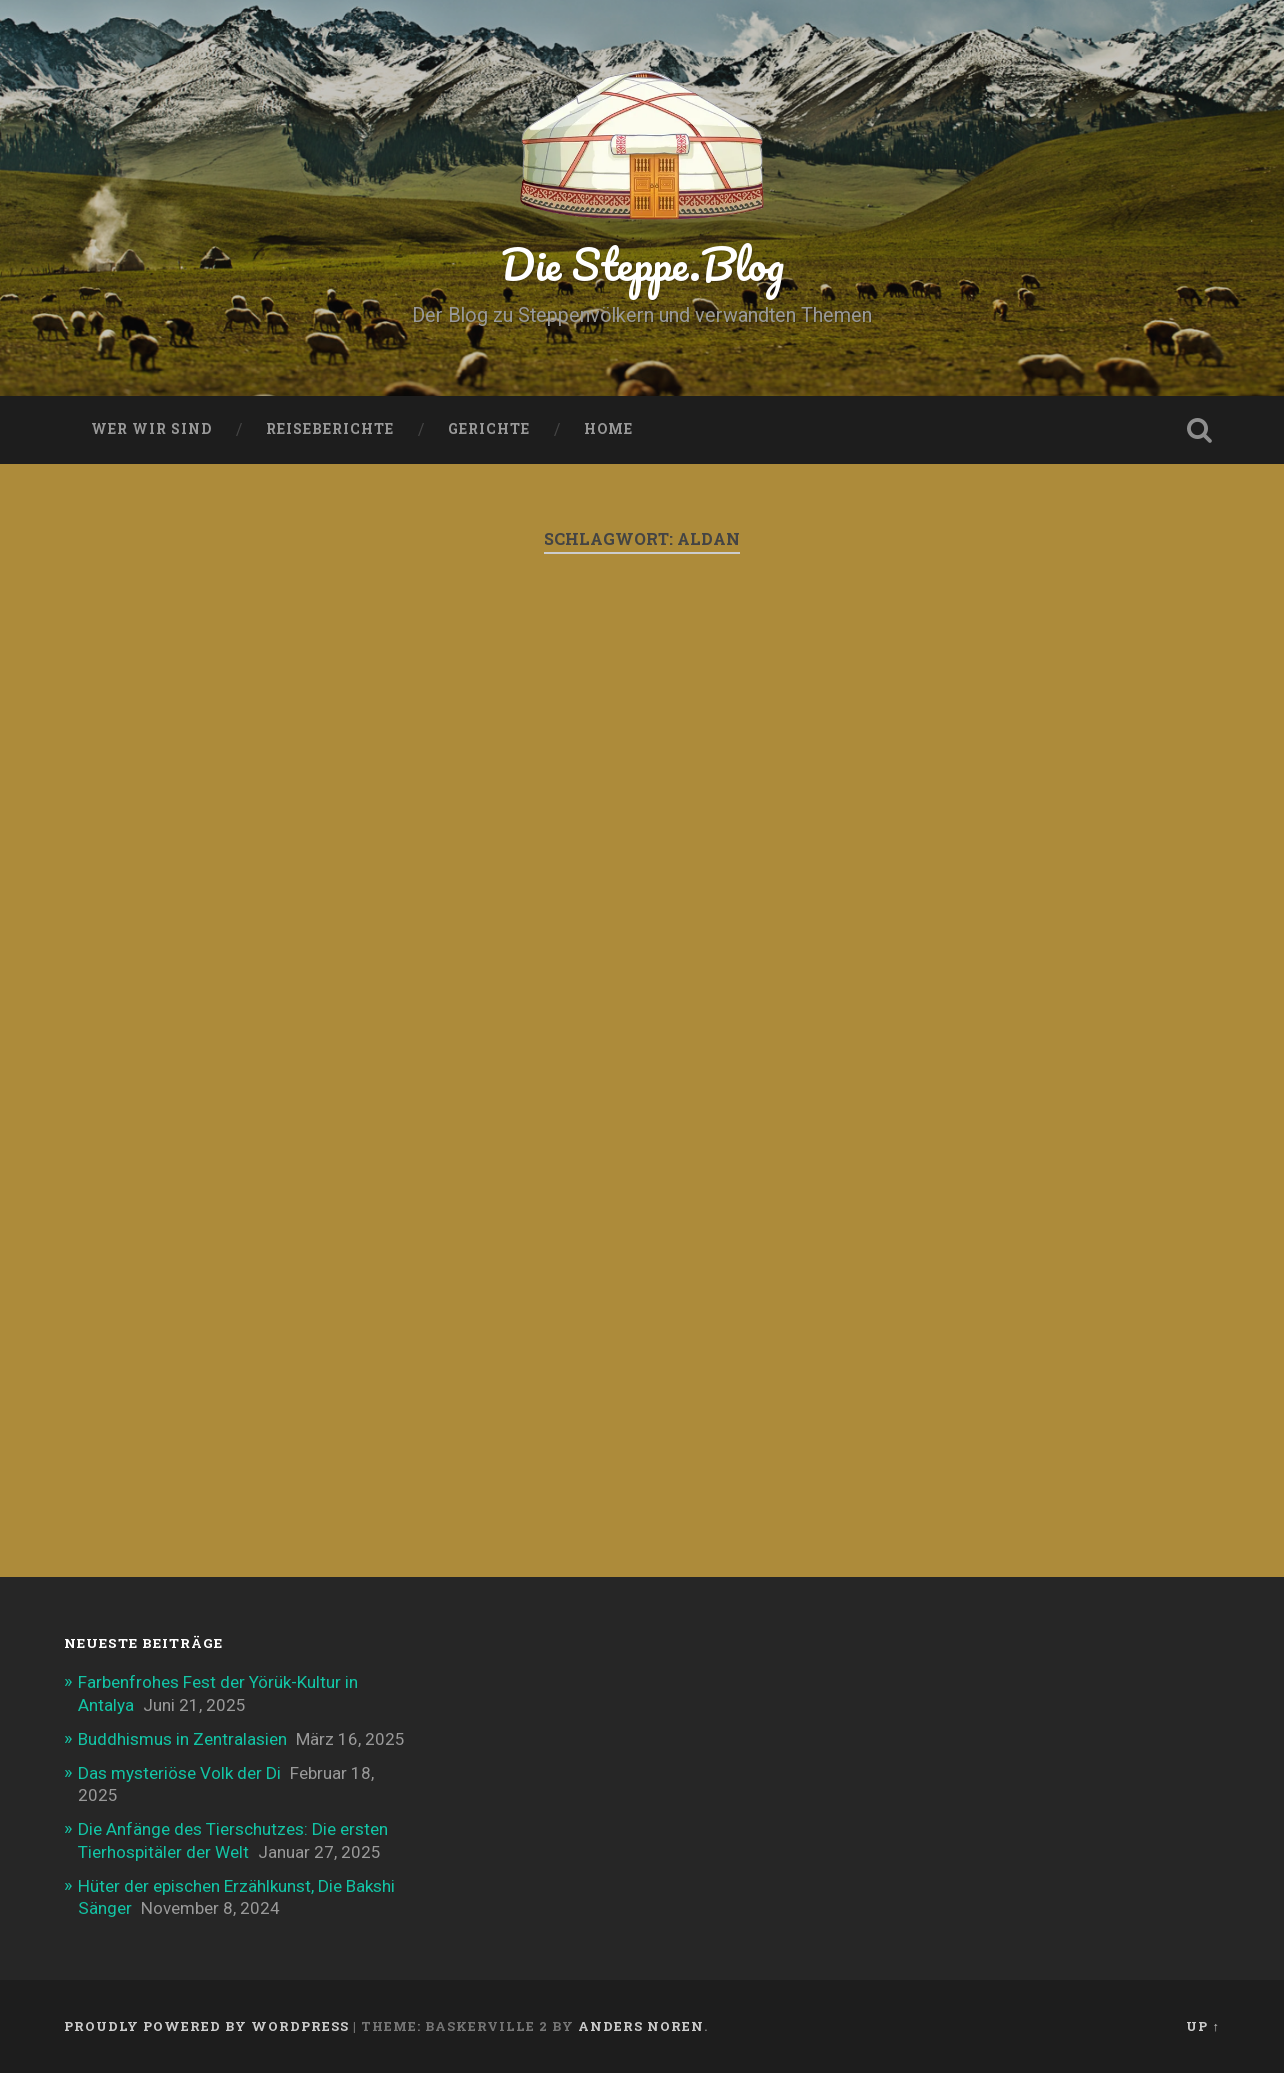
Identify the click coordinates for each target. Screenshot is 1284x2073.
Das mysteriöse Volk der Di (179, 1773)
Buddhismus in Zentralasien (182, 1739)
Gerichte (489, 429)
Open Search (1200, 430)
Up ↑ (1202, 2026)
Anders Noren (641, 2026)
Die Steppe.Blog (642, 263)
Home (608, 429)
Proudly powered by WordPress (206, 2026)
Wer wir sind (151, 429)
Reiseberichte (330, 429)
